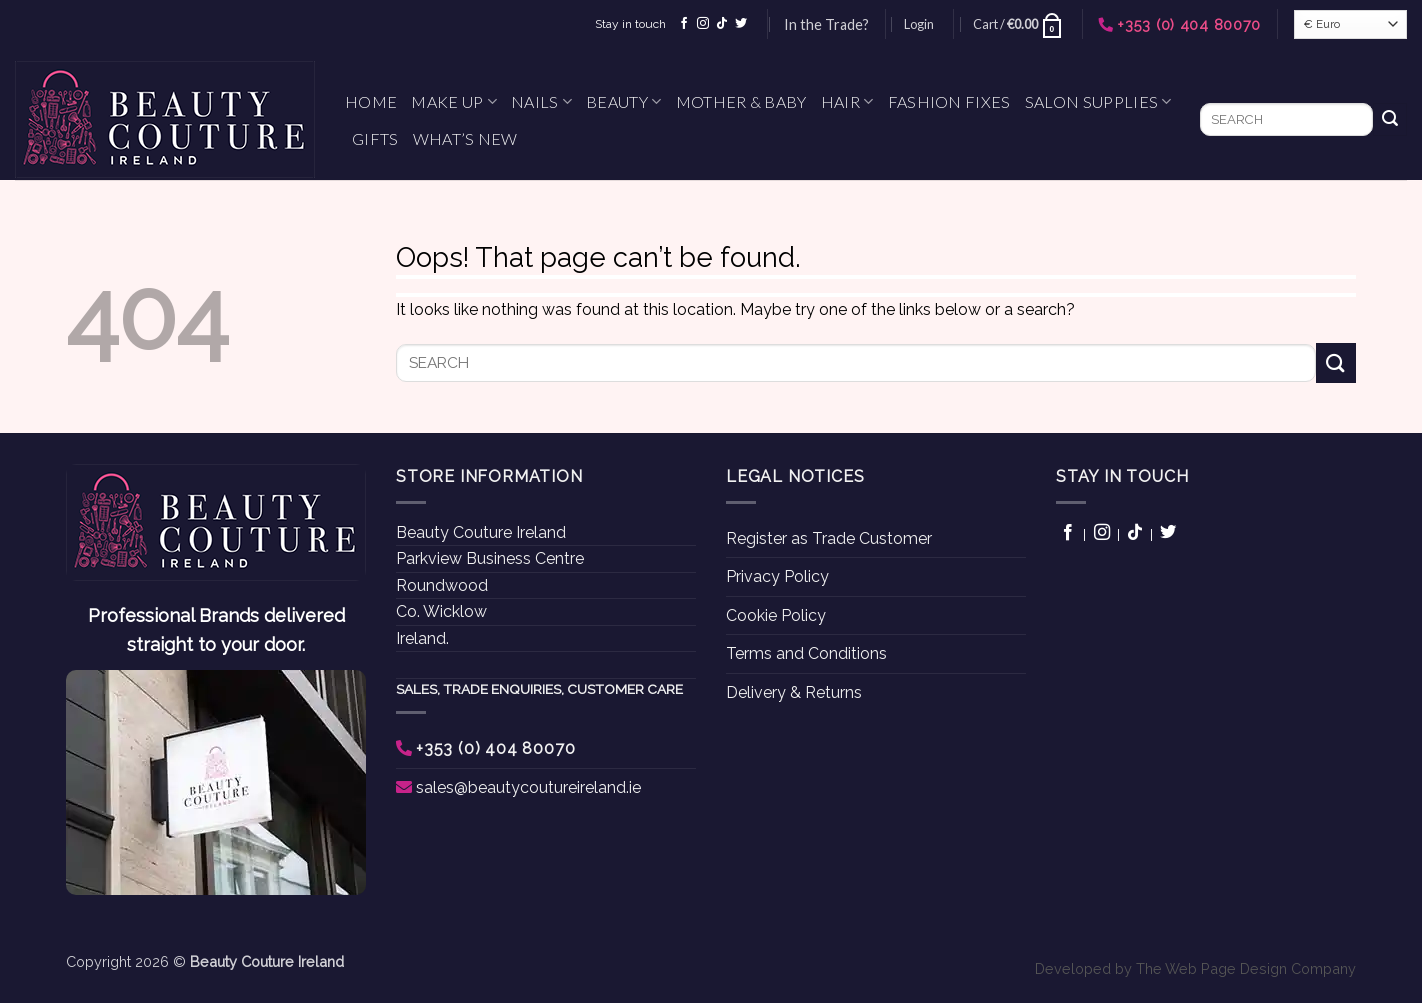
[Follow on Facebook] (684, 24)
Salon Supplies (1098, 102)
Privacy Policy (777, 576)
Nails (541, 102)
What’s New (465, 138)
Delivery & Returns (794, 692)
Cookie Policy (776, 615)
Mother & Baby (741, 101)
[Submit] (1390, 120)
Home (371, 101)
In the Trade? (826, 24)
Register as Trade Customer (829, 538)
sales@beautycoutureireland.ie (528, 787)
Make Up (454, 102)
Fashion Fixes (949, 101)
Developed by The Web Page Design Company (1195, 968)
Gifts (375, 138)
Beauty (623, 102)
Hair (847, 102)
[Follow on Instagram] (703, 24)
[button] (919, 24)
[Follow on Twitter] (741, 24)
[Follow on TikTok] (722, 24)
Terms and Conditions (806, 653)
